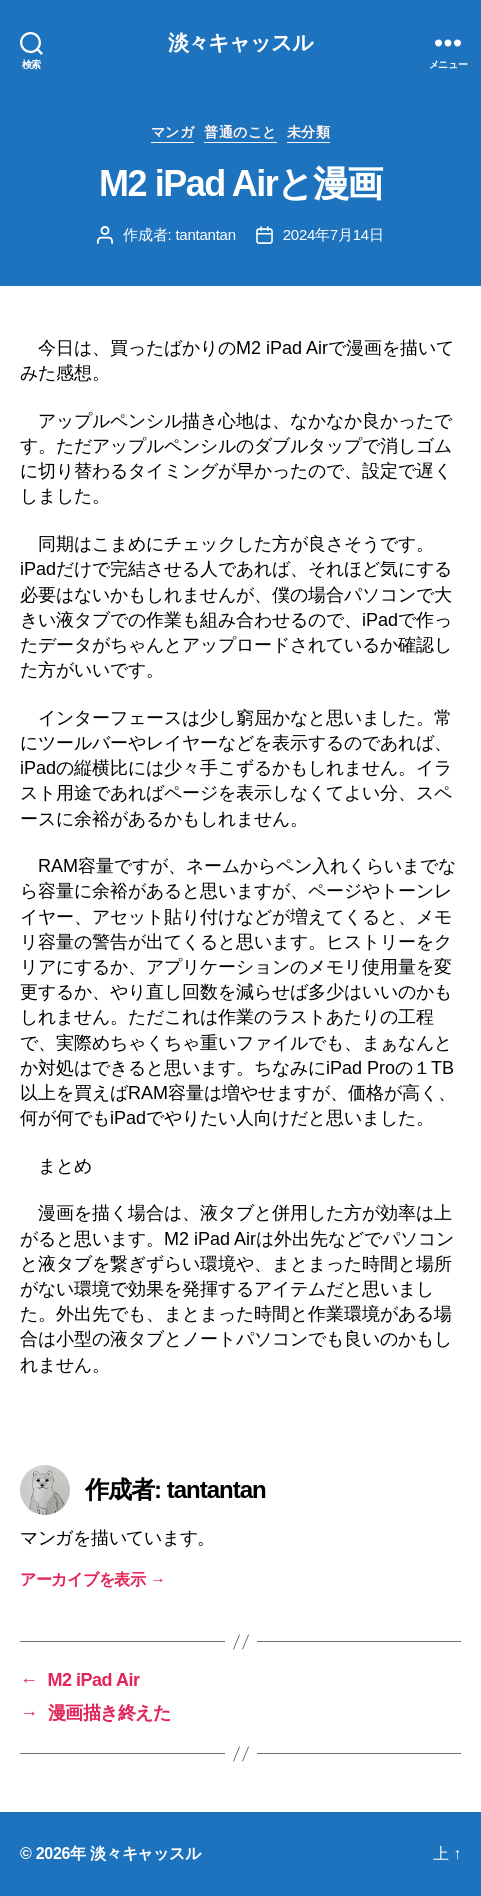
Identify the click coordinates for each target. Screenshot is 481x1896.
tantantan (205, 234)
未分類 (309, 132)
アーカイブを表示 (93, 1579)
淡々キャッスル (241, 42)
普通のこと (240, 132)
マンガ (173, 132)
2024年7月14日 (333, 234)
